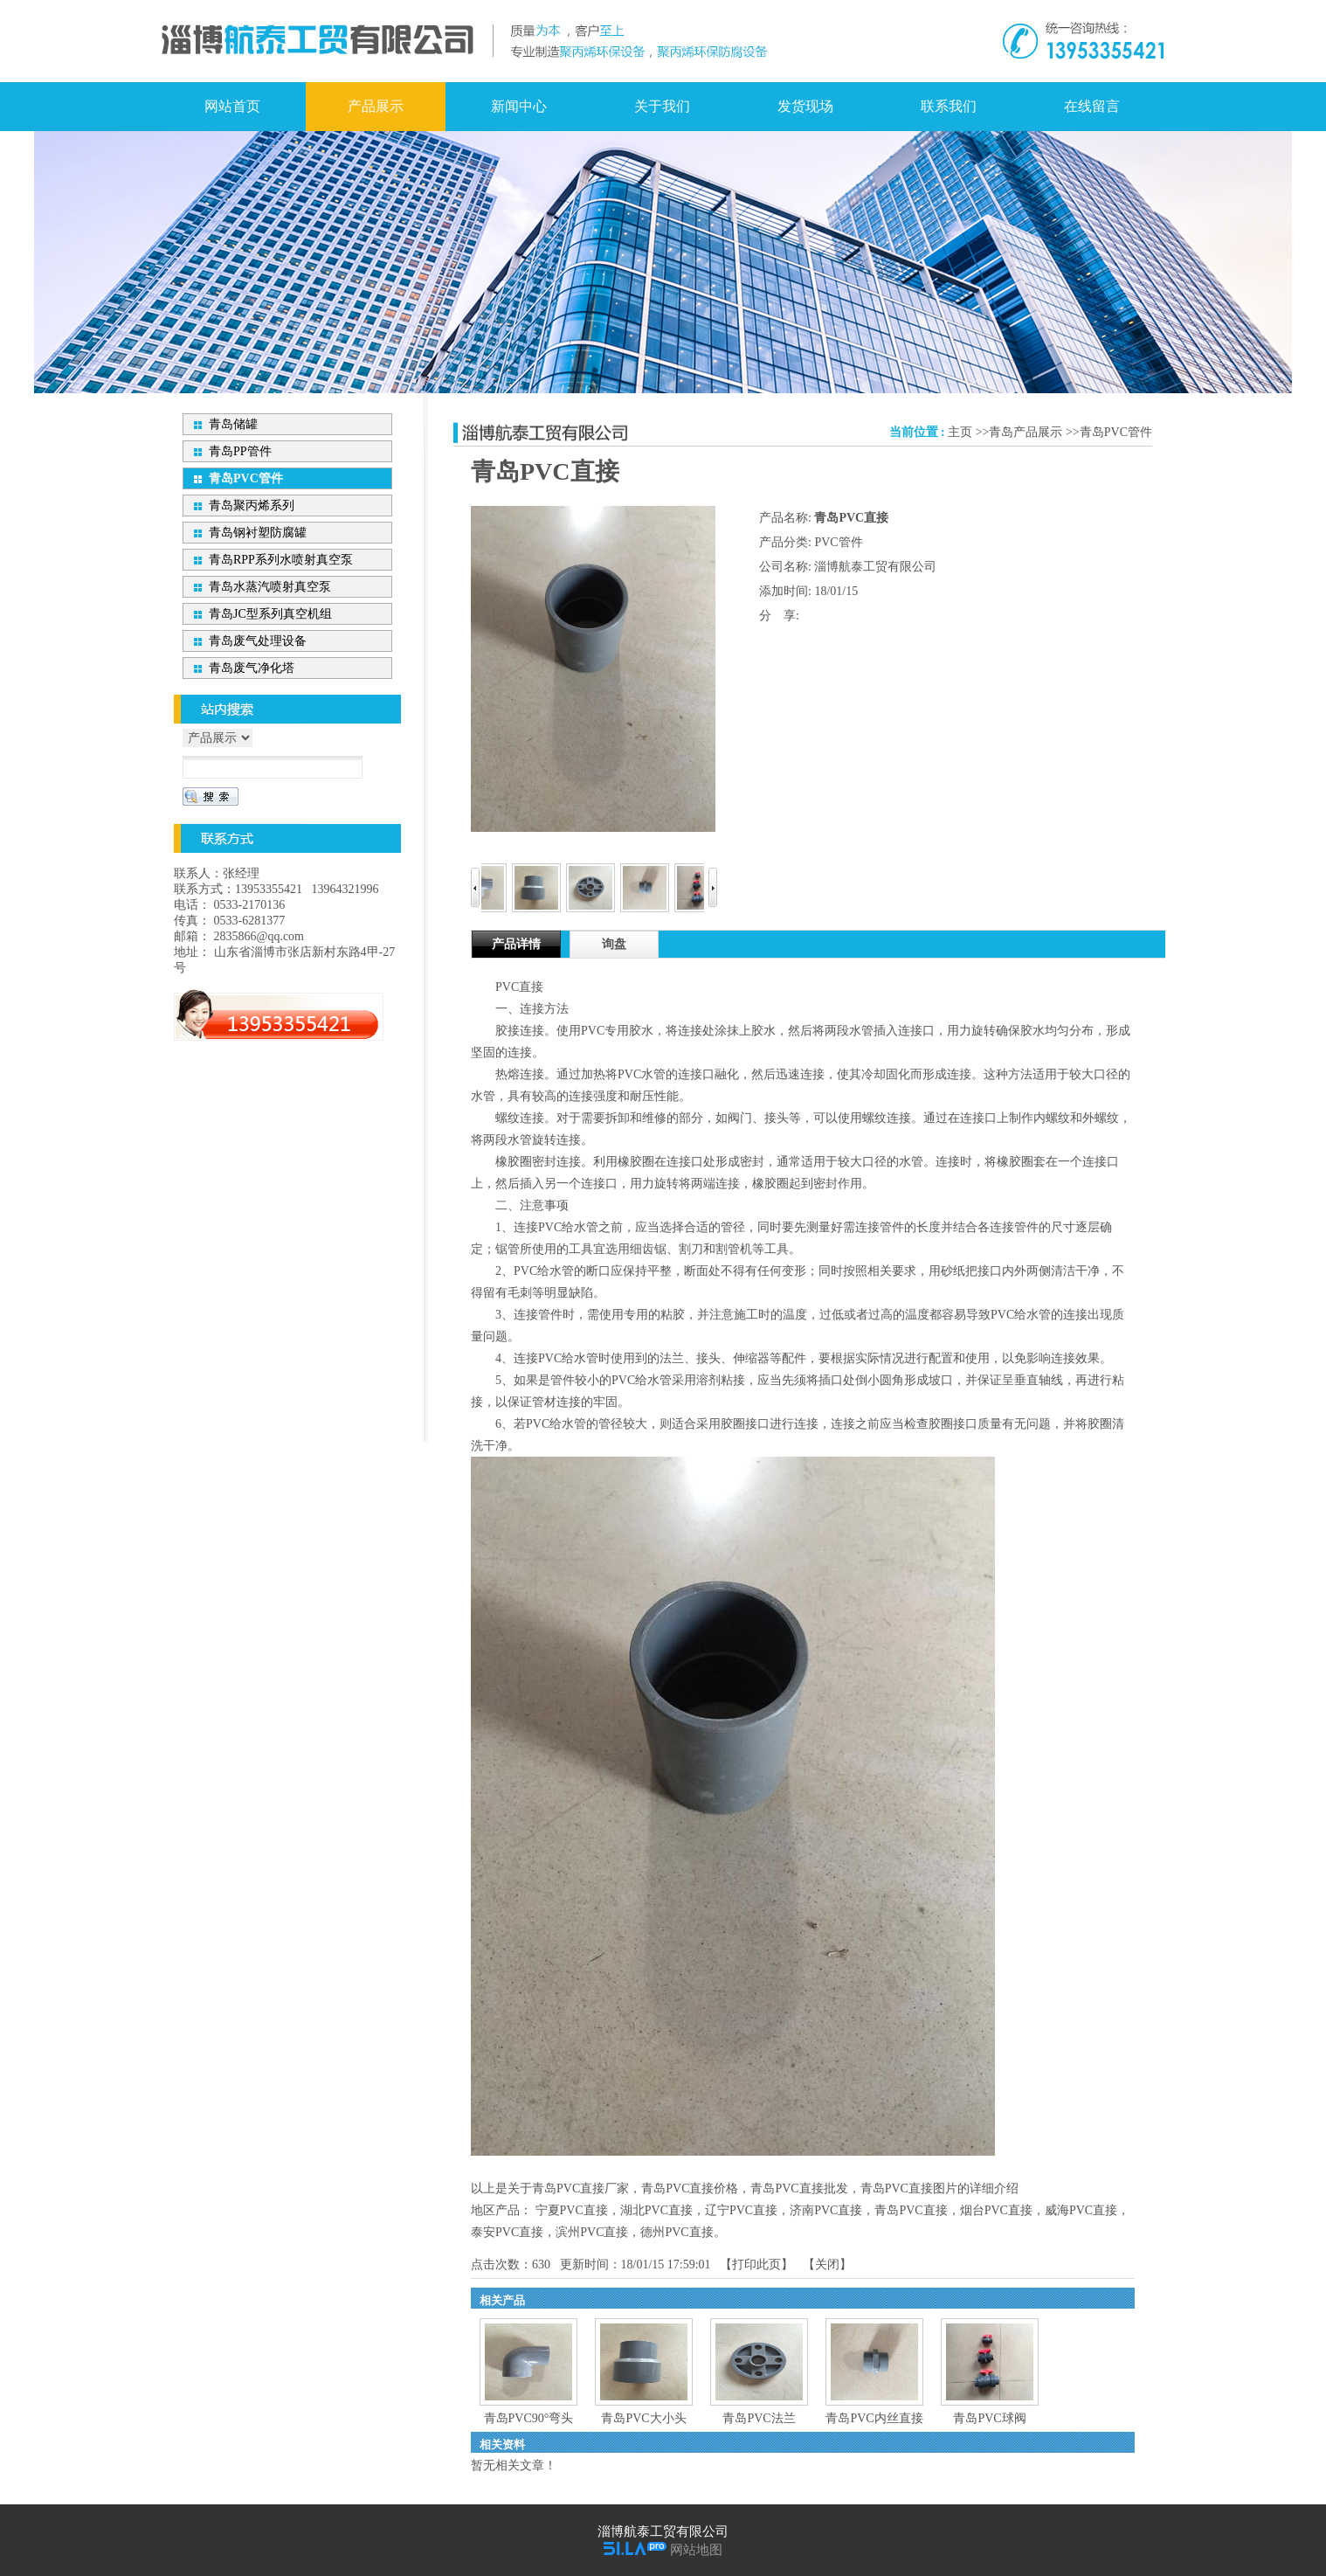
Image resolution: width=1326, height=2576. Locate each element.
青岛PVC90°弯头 (529, 2418)
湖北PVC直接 (656, 2210)
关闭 (827, 2264)
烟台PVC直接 (996, 2210)
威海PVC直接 (1081, 2210)
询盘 (614, 944)
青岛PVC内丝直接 (873, 2418)
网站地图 (696, 2550)
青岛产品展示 (1025, 432)
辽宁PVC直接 (741, 2210)
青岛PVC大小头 (643, 2418)
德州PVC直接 (676, 2232)
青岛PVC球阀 (989, 2418)
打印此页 (756, 2264)
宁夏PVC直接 (571, 2210)
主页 (960, 432)
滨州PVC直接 (592, 2232)
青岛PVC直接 (910, 2210)
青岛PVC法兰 (758, 2418)
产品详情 (516, 944)
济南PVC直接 (826, 2210)
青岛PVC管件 (1116, 432)
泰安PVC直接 (507, 2232)
